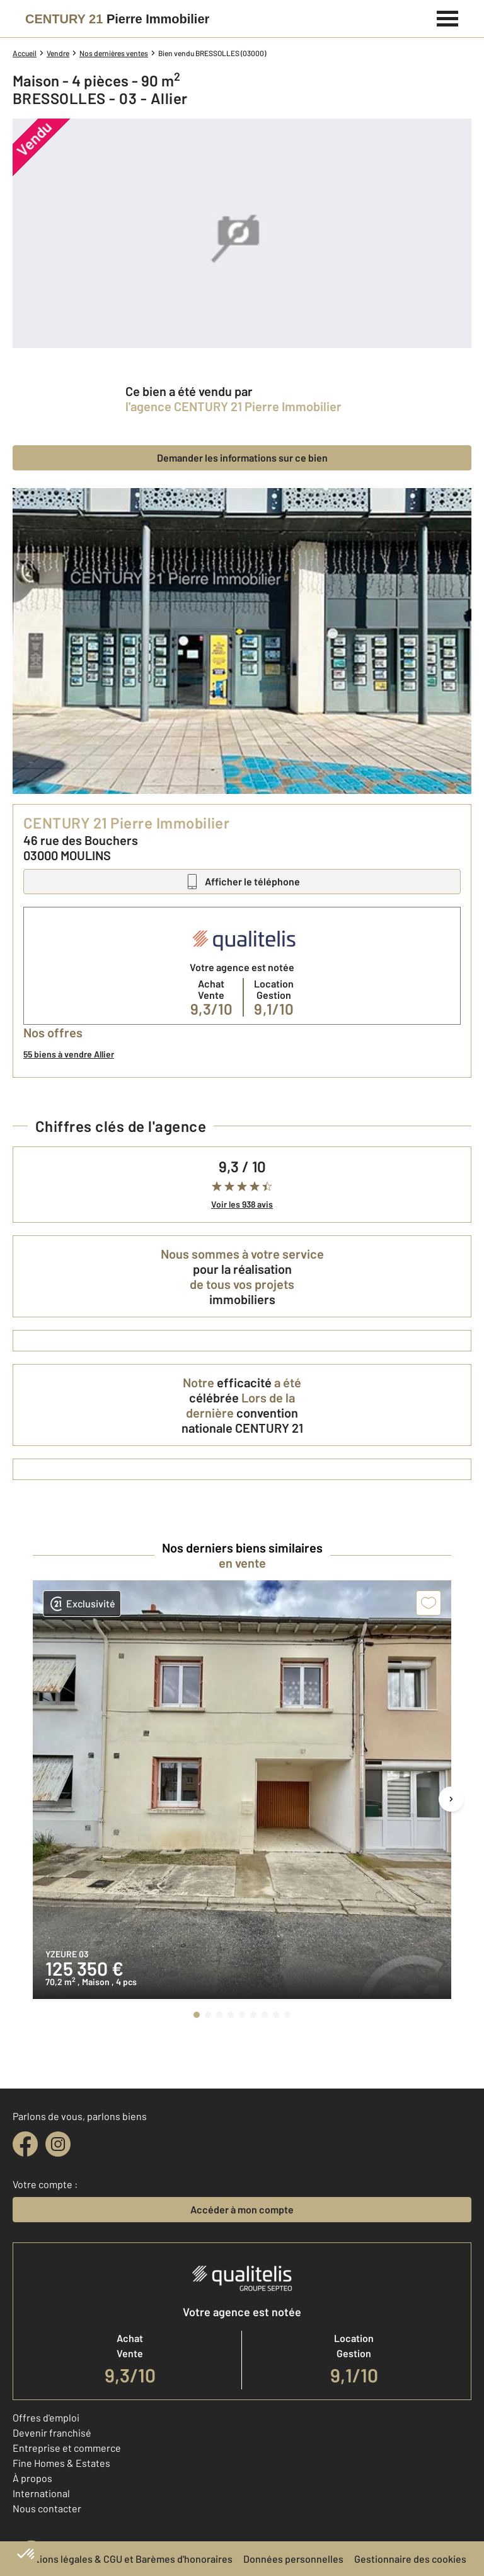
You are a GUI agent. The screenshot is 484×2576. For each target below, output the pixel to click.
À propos (32, 2478)
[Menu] (448, 17)
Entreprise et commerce (67, 2448)
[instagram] (58, 2144)
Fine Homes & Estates (61, 2463)
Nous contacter (47, 2508)
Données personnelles (293, 2559)
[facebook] (25, 2144)
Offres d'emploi (46, 2417)
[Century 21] (117, 19)
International (41, 2493)
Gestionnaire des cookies (410, 2559)
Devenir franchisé (52, 2433)
